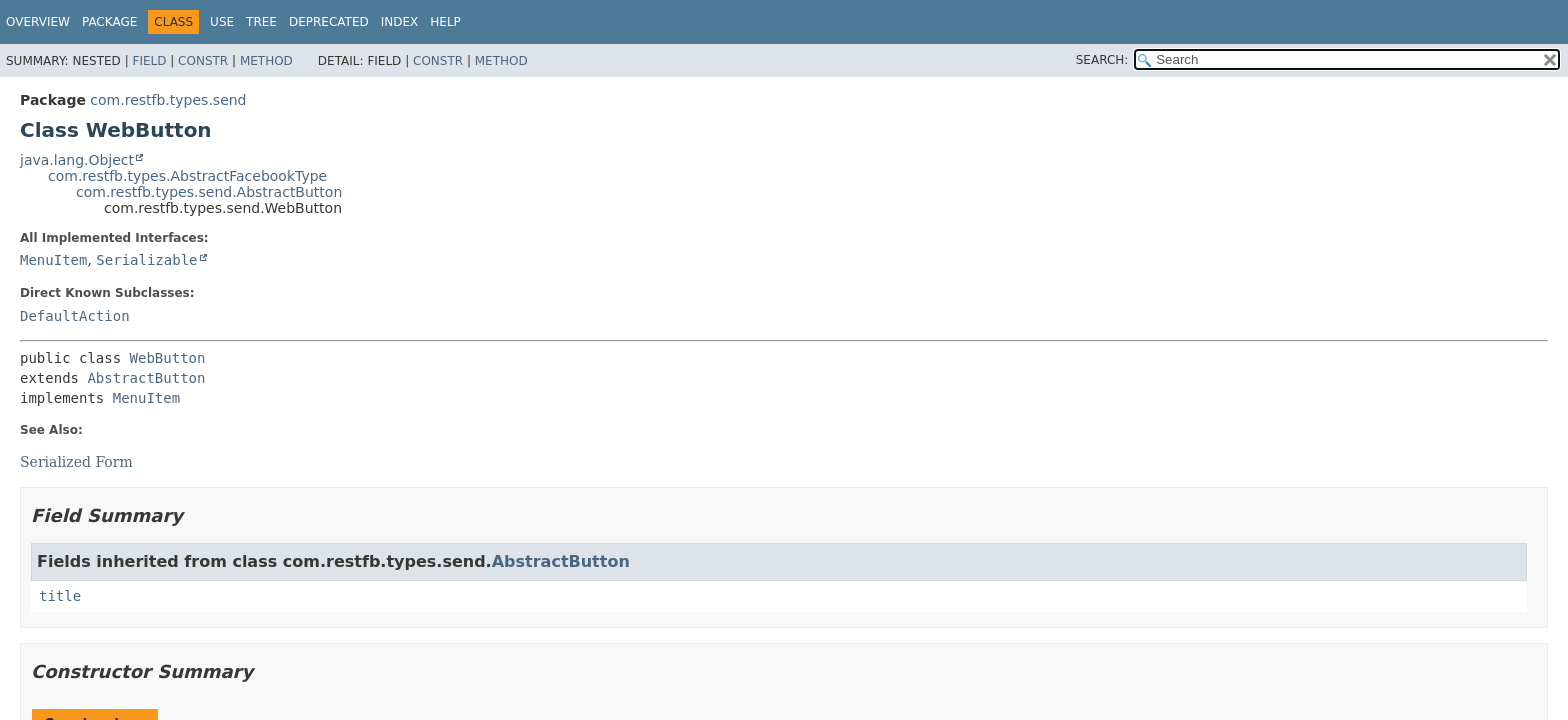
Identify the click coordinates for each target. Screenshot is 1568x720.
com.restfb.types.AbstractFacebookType (187, 176)
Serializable (146, 260)
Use (222, 22)
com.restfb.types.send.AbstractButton (209, 192)
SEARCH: (1102, 60)
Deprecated (329, 22)
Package (109, 22)
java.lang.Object (77, 160)
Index (400, 22)
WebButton (168, 358)
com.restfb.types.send (168, 100)
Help (445, 22)
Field (149, 61)
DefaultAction (75, 316)
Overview (38, 22)
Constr (203, 61)
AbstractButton (146, 378)
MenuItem (53, 260)
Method (266, 61)
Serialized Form (76, 462)
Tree (261, 22)
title (60, 596)
